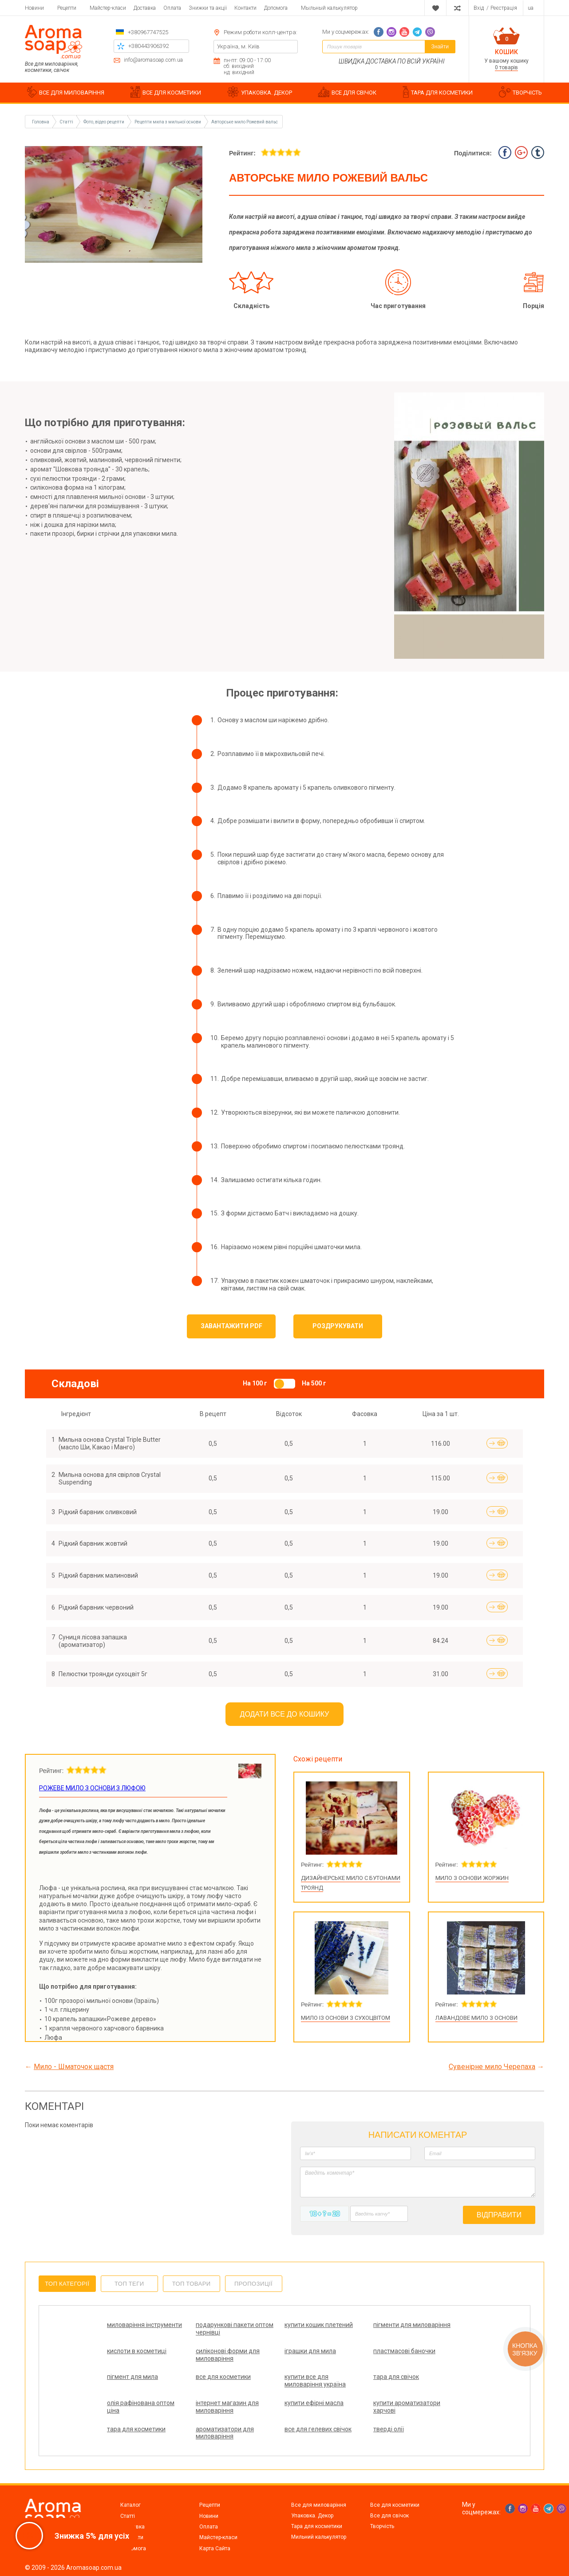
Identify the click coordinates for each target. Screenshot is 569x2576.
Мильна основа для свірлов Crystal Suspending (110, 1478)
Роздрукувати (337, 1326)
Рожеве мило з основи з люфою (92, 1788)
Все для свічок (389, 2516)
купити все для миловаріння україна (315, 2380)
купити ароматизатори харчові (406, 2406)
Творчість (382, 2526)
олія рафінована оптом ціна (140, 2406)
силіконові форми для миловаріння (228, 2354)
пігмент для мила (132, 2376)
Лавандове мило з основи (476, 2017)
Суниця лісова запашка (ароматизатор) (93, 1641)
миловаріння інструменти (144, 2324)
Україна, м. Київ (238, 46)
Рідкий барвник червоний (96, 1607)
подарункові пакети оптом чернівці (234, 2328)
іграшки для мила (310, 2350)
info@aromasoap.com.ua (153, 60)
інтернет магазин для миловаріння (227, 2406)
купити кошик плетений (318, 2324)
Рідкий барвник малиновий (98, 1575)
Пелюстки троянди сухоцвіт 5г (103, 1674)
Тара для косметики (316, 2526)
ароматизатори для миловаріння (225, 2433)
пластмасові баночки (404, 2350)
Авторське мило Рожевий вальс (244, 121)
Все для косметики (394, 2505)
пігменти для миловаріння (411, 2324)
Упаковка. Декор (312, 2516)
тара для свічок (396, 2376)
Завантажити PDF (231, 1326)
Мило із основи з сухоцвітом (345, 2017)
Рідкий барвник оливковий (98, 1512)
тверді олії (388, 2429)
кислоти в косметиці (136, 2350)
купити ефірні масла (314, 2402)
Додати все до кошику (284, 1714)
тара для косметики (136, 2429)
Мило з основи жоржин (472, 1878)
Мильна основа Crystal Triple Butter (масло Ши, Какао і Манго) (110, 1443)
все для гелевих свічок (318, 2429)
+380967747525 (148, 32)
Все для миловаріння (318, 2505)
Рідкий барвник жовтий (93, 1543)
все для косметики (223, 2376)
